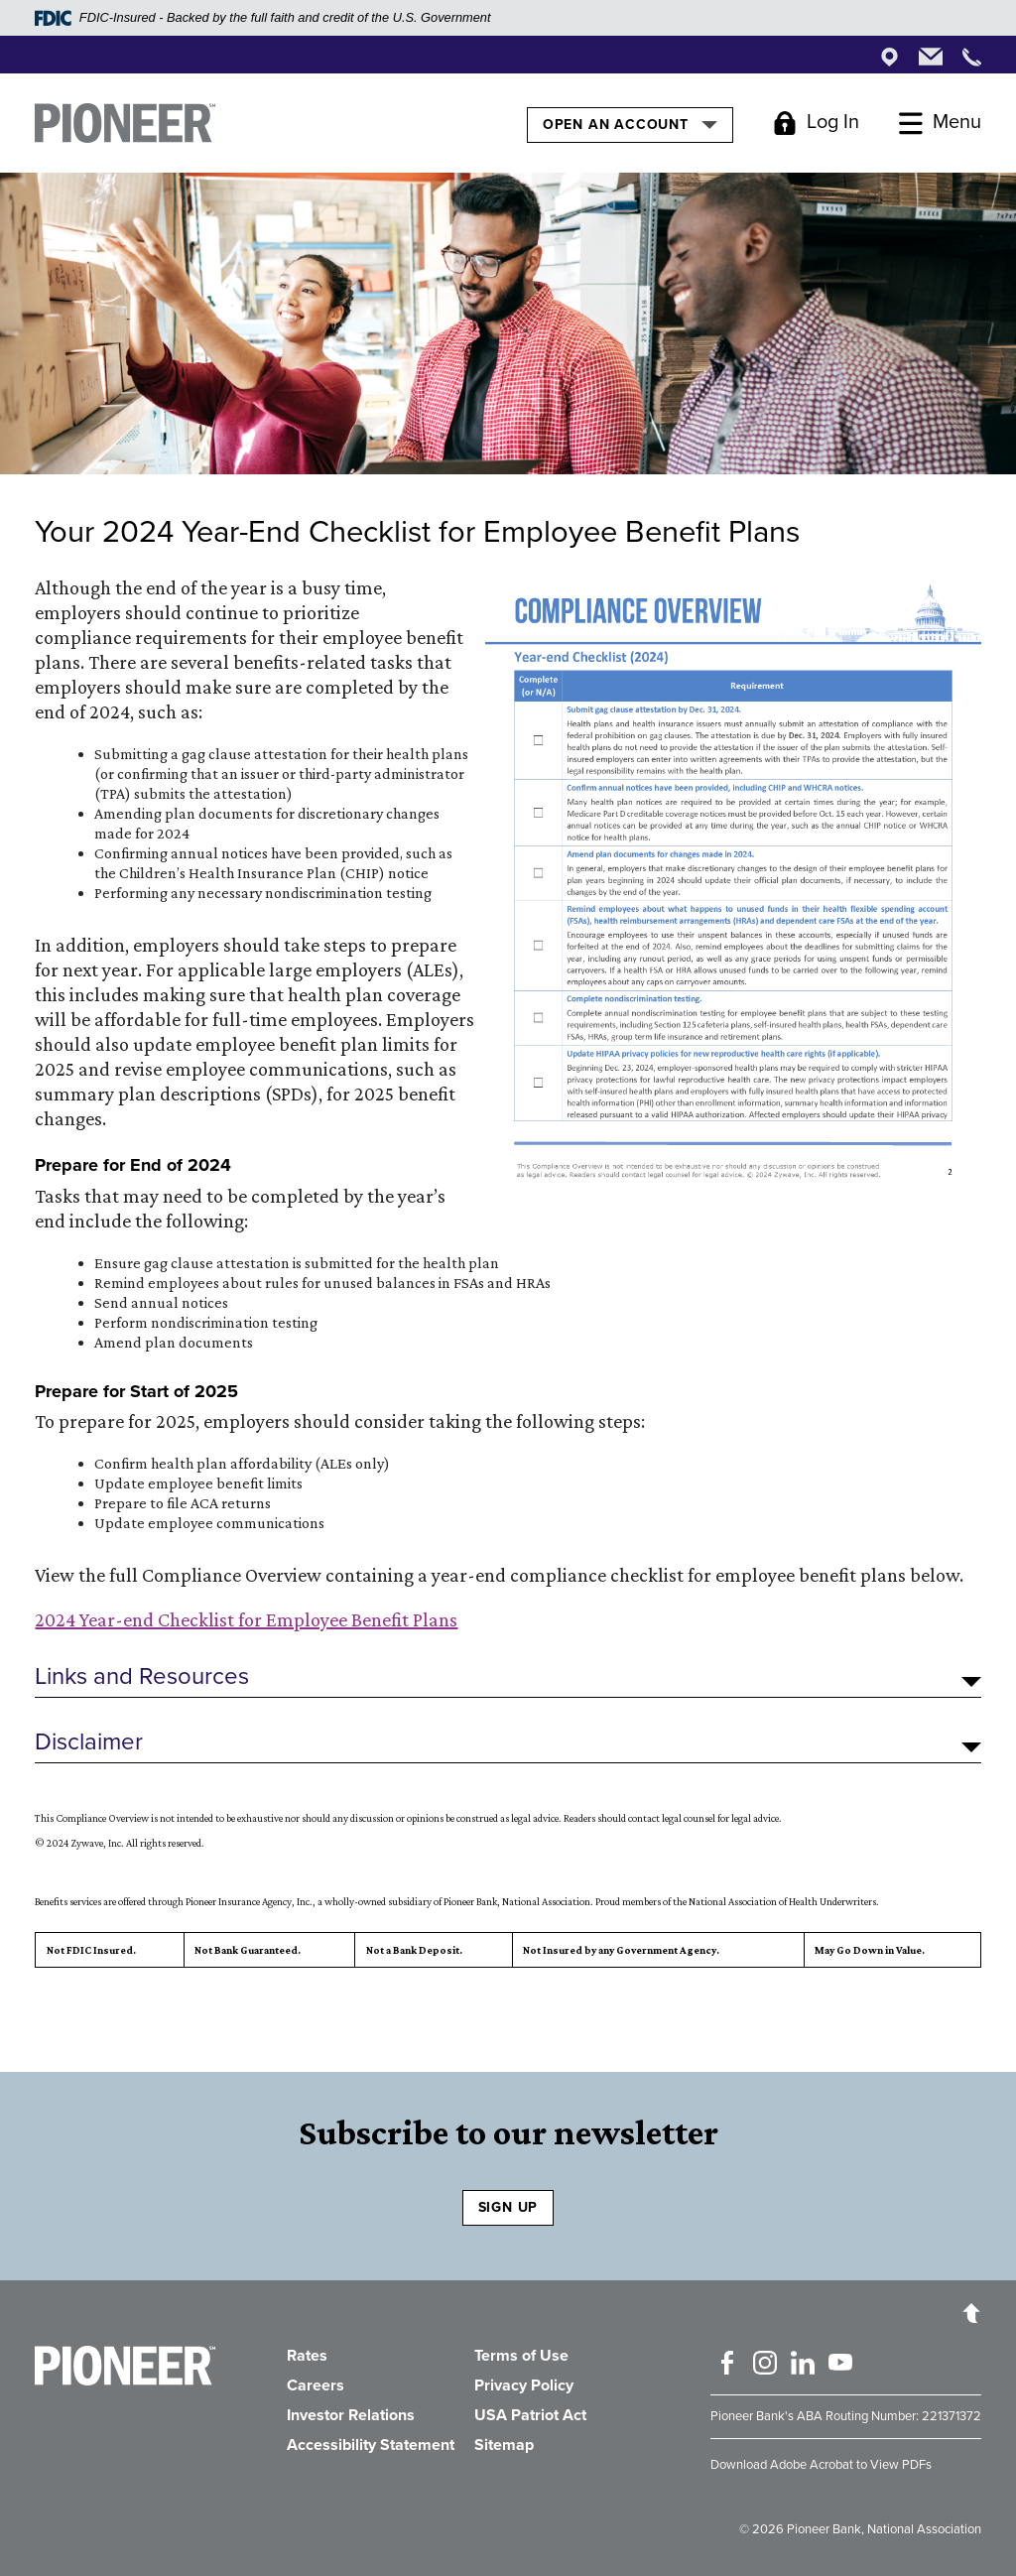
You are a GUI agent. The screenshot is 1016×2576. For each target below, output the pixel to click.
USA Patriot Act (530, 2415)
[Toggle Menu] (940, 123)
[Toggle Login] (816, 123)
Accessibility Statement (370, 2445)
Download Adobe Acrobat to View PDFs (821, 2465)
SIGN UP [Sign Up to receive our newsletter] (508, 2207)
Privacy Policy (523, 2385)
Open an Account (629, 124)
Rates (307, 2356)
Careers (315, 2385)
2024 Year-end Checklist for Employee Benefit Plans (246, 1619)
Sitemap (504, 2445)
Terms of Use (521, 2356)
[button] (507, 1677)
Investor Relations (351, 2415)
